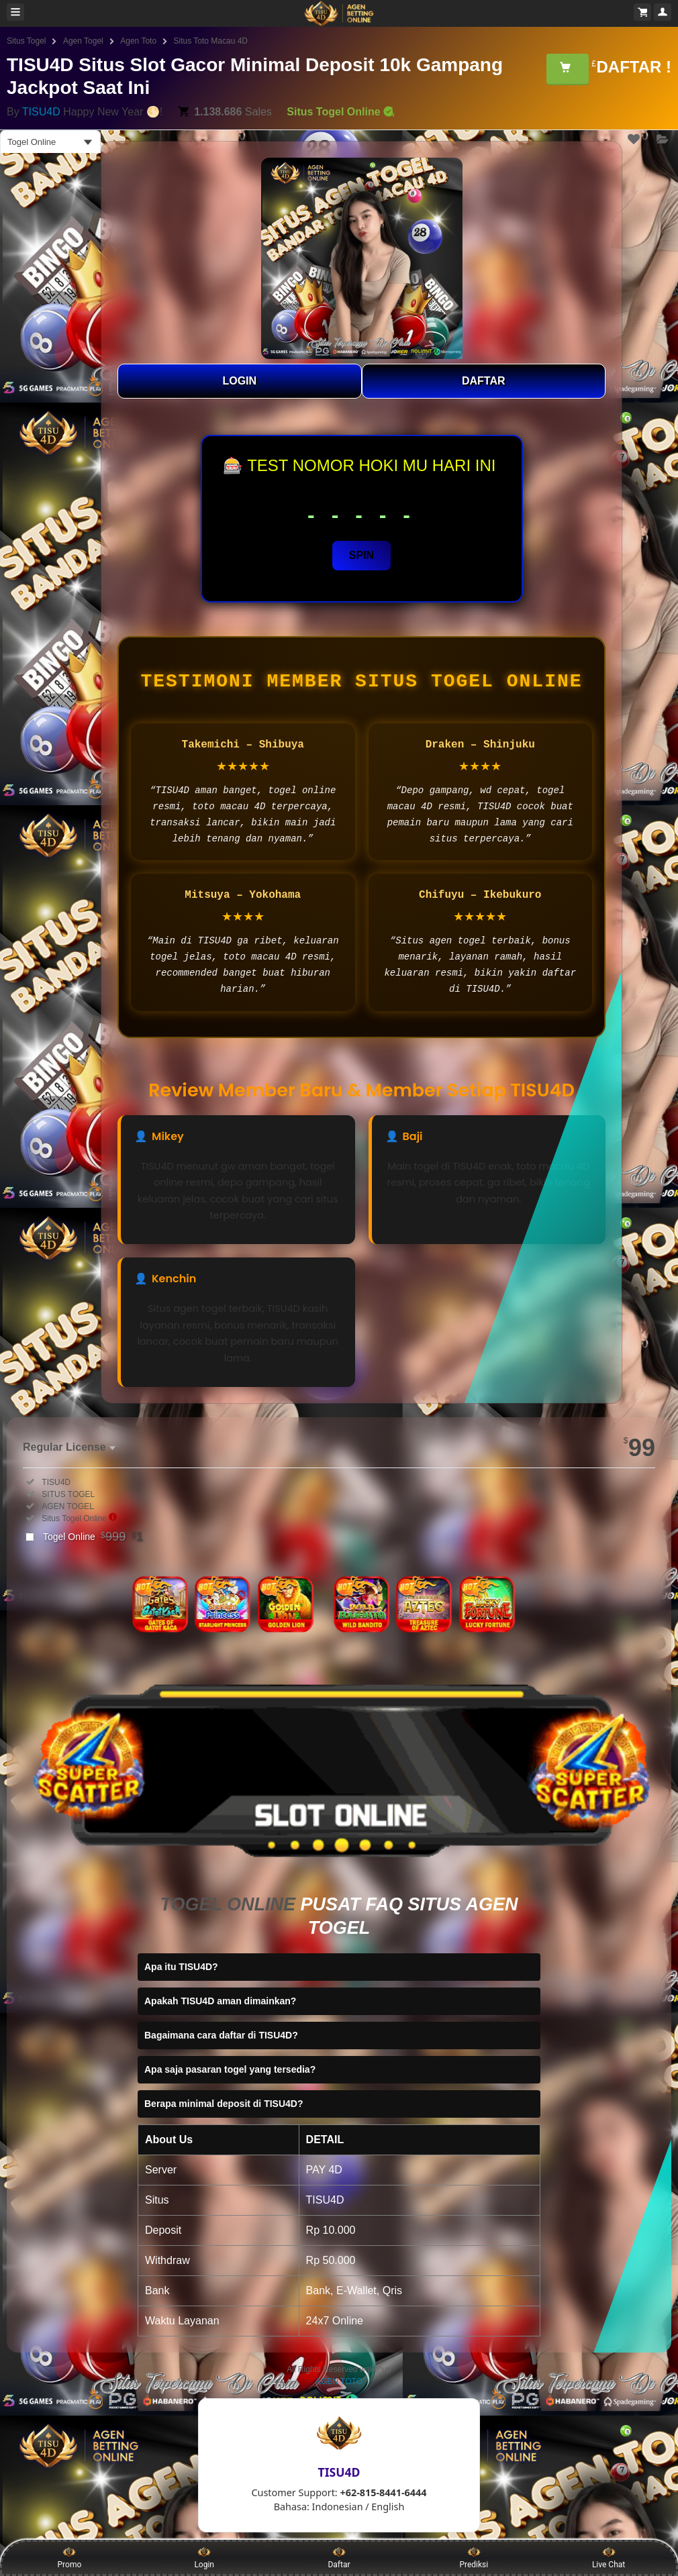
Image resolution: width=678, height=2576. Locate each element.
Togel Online (92, 1537)
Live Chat (608, 2557)
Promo (70, 2557)
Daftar (339, 2557)
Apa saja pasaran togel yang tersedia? (230, 2069)
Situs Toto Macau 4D (211, 41)
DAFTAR (483, 381)
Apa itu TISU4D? (181, 1966)
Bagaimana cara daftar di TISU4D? (221, 2035)
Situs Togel (26, 41)
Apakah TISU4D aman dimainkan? (220, 2001)
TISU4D (41, 111)
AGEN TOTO (339, 2381)
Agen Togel (83, 41)
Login (204, 2557)
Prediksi (473, 2557)
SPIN (361, 555)
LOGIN (239, 381)
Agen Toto (138, 41)
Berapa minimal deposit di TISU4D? (223, 2103)
